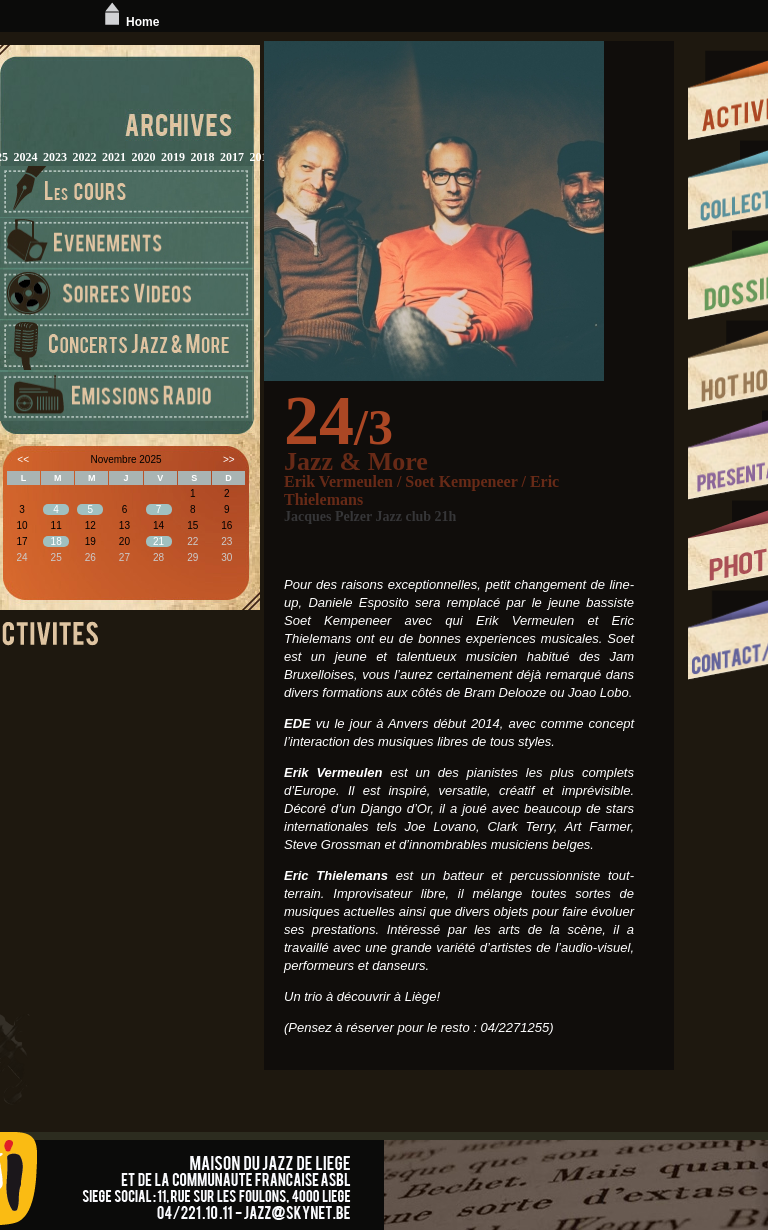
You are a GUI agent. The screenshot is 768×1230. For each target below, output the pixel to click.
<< (23, 459)
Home (129, 22)
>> (229, 459)
